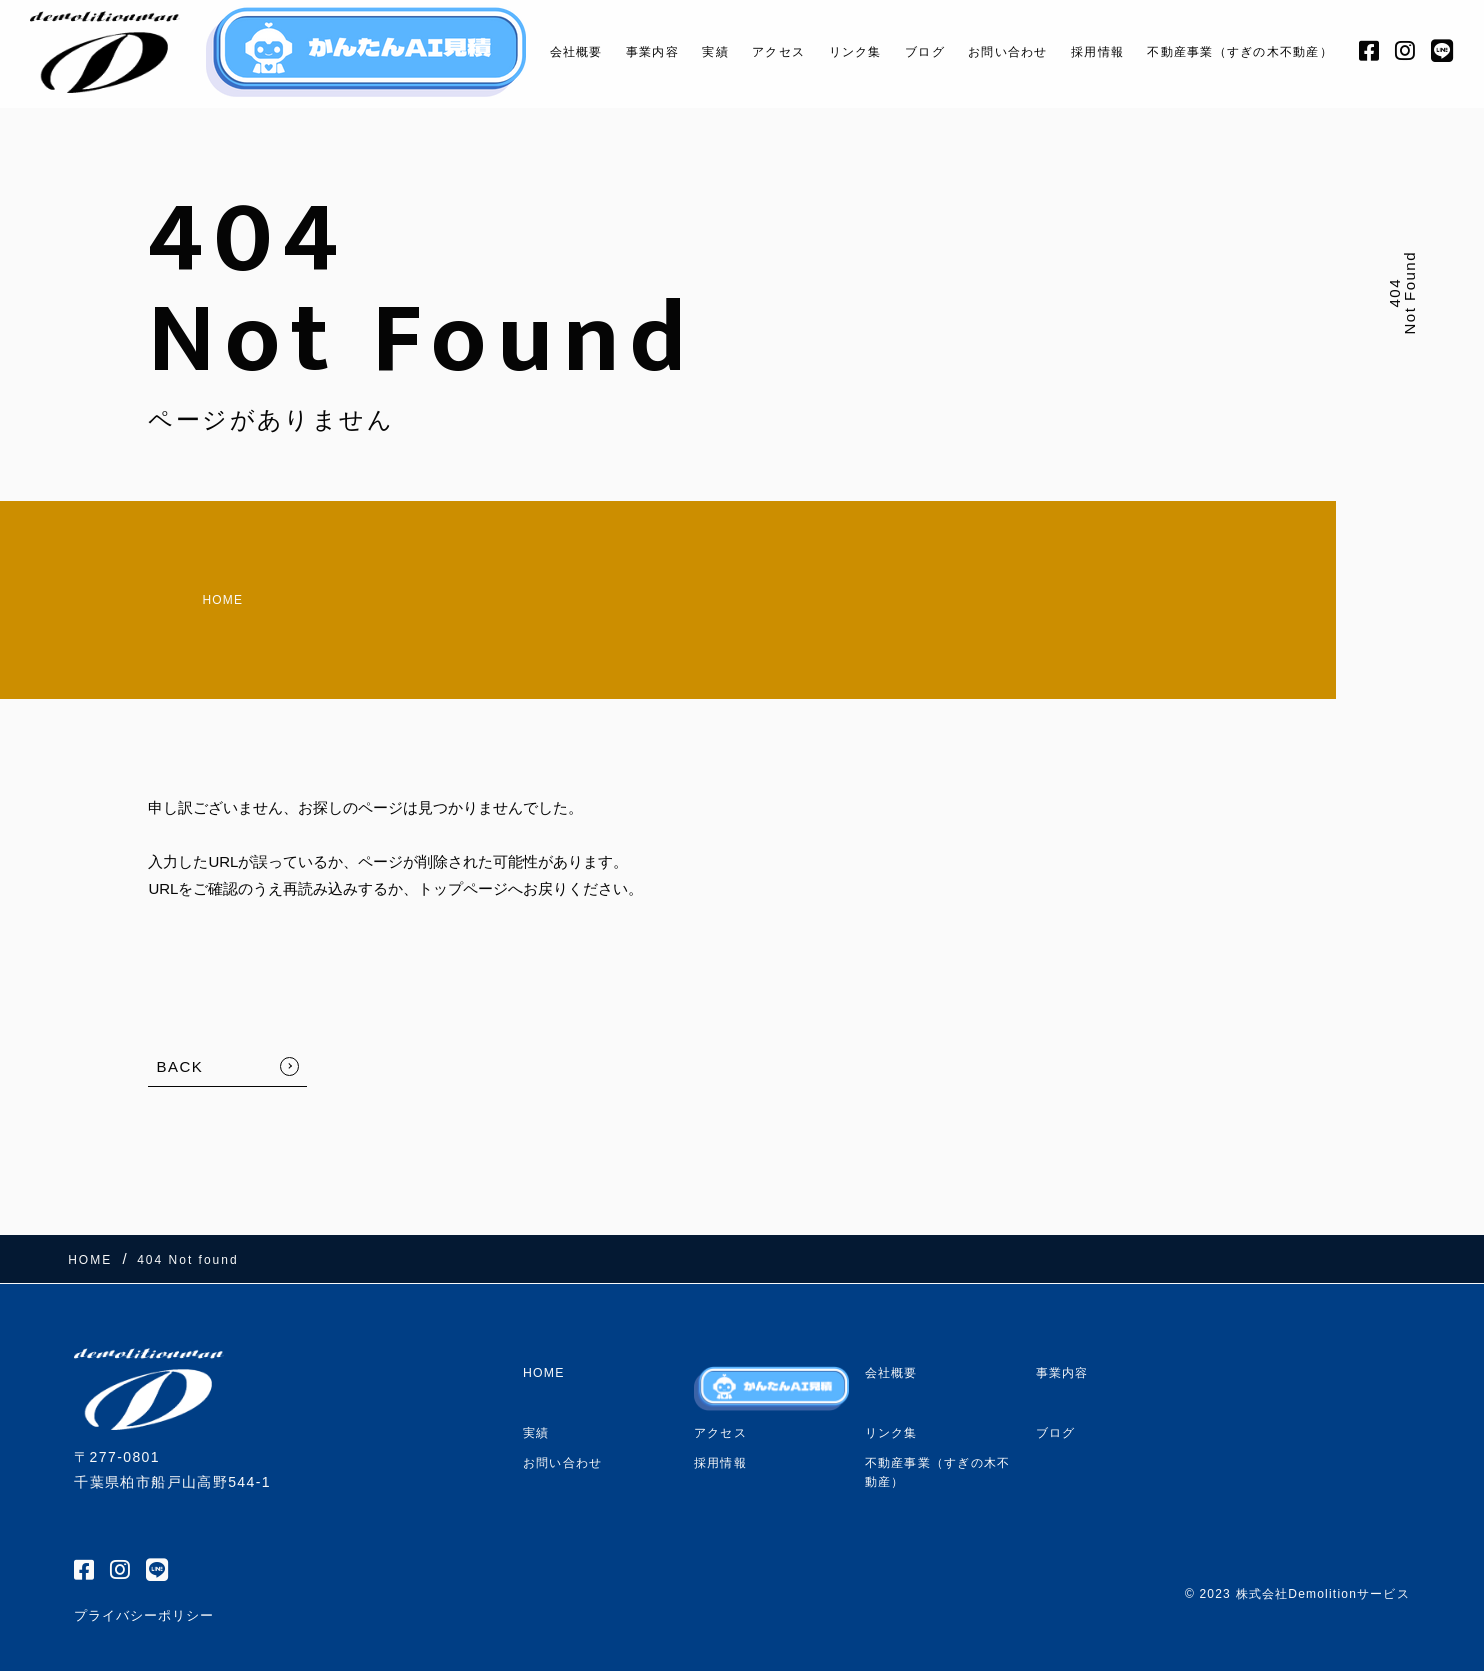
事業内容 (601, 52)
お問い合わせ (985, 52)
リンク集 (819, 52)
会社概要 (518, 52)
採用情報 (1082, 52)
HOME (181, 590)
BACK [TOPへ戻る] (179, 1048)
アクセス (736, 52)
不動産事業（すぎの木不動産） (1239, 52)
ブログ (893, 52)
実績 (666, 52)
